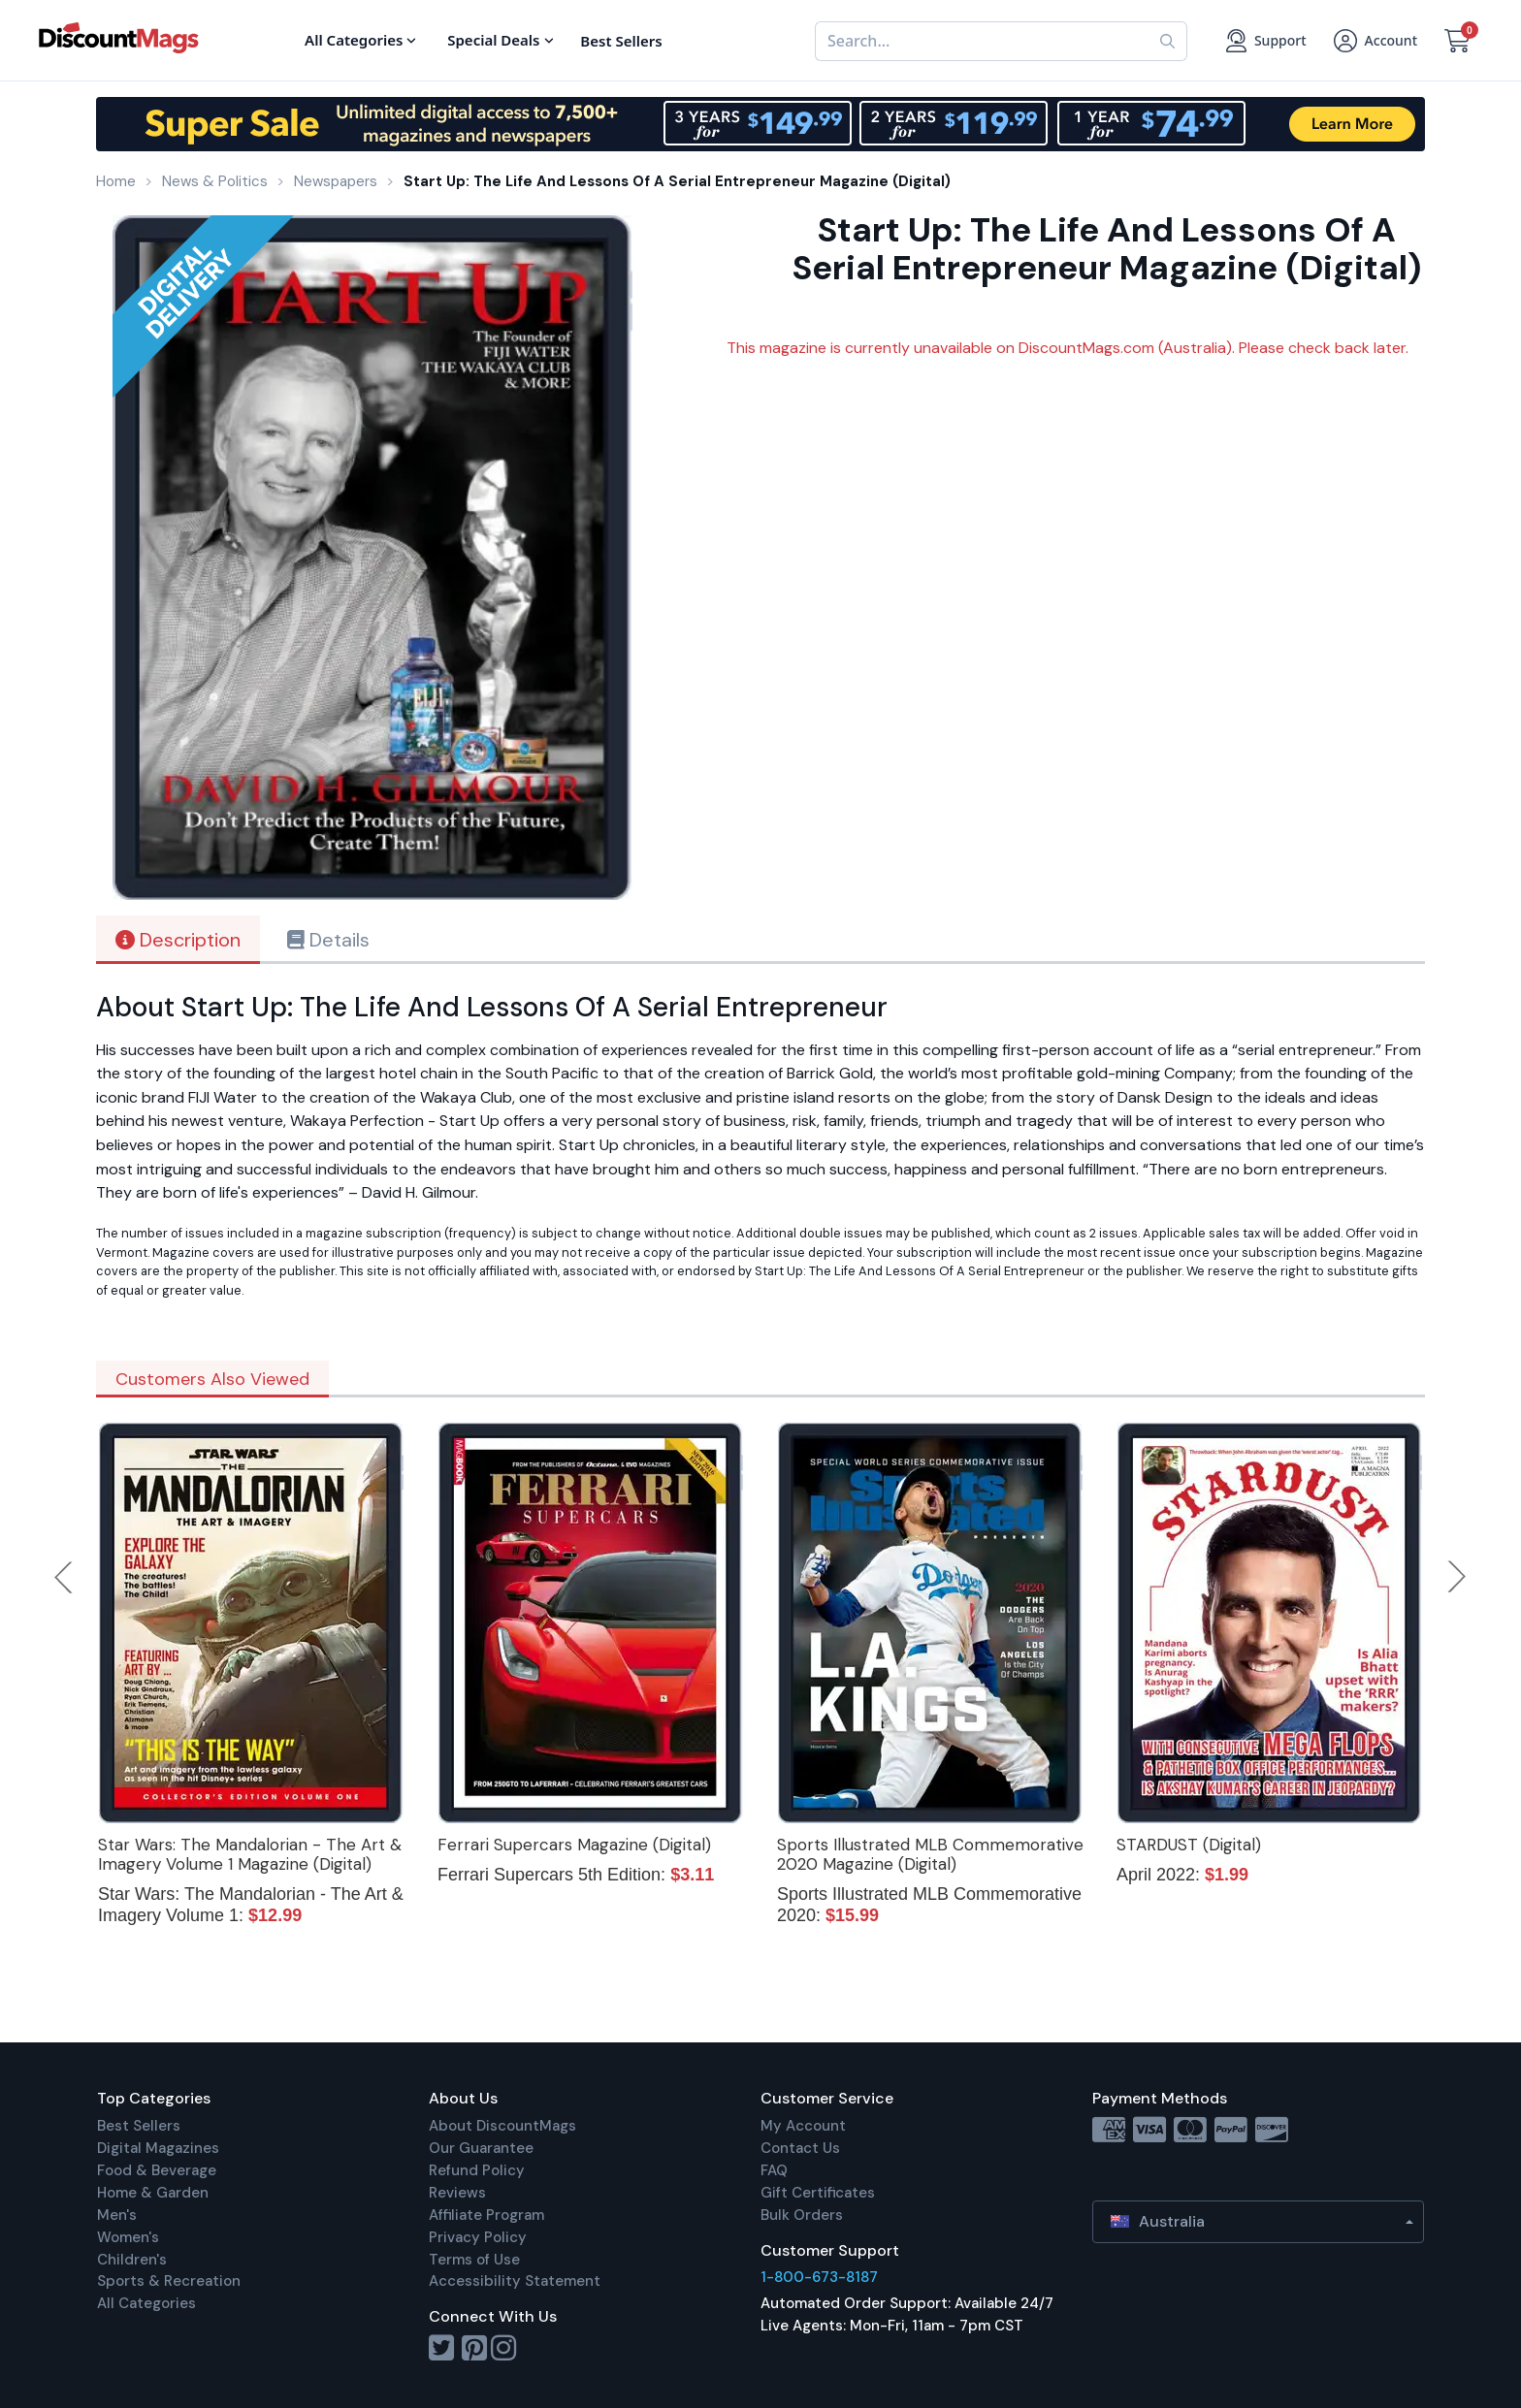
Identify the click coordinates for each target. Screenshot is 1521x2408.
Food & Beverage (156, 2170)
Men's (117, 2215)
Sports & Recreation (169, 2281)
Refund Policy (477, 2170)
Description (178, 939)
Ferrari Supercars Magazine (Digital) (574, 1844)
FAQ (774, 2170)
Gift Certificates (817, 2192)
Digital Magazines (158, 2148)
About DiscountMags (502, 2125)
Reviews (457, 2192)
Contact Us (800, 2148)
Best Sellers (138, 2125)
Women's (128, 2237)
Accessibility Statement (514, 2281)
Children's (132, 2259)
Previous (65, 1576)
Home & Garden (153, 2192)
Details (328, 939)
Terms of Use (474, 2259)
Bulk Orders (801, 2215)
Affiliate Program (486, 2215)
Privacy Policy (478, 2237)
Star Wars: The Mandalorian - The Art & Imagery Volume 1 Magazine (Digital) (250, 1854)
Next (1456, 1576)
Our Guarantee (481, 2148)
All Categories (146, 2303)
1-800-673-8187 (819, 2277)
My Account (803, 2125)
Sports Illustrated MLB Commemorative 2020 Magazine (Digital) (930, 1854)
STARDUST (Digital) (1188, 1844)
